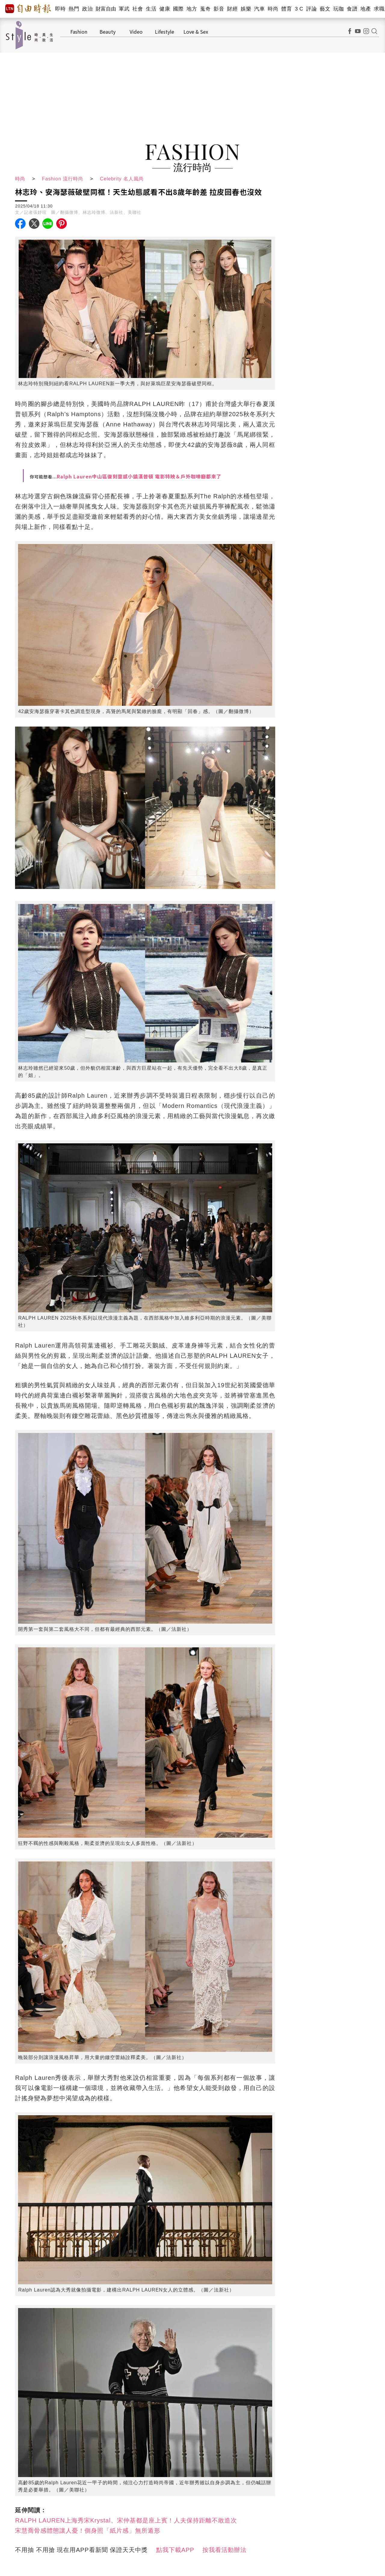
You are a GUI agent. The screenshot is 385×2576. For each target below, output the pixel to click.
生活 (151, 9)
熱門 (74, 9)
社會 (137, 9)
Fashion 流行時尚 (62, 178)
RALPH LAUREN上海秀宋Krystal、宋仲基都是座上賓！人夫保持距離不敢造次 (126, 2520)
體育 (286, 9)
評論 (311, 9)
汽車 (259, 9)
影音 (219, 9)
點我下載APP (175, 2550)
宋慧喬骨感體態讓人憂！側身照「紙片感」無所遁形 (87, 2530)
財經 (232, 9)
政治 (87, 9)
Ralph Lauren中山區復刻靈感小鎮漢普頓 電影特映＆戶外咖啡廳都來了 (139, 476)
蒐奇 (205, 9)
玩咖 (338, 9)
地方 (191, 9)
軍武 (124, 9)
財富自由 (106, 9)
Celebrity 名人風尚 (122, 178)
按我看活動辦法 (224, 2550)
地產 (365, 9)
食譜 (352, 9)
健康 (164, 9)
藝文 (325, 9)
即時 (60, 9)
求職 (379, 9)
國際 (178, 9)
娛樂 (246, 9)
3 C (299, 9)
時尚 (273, 9)
